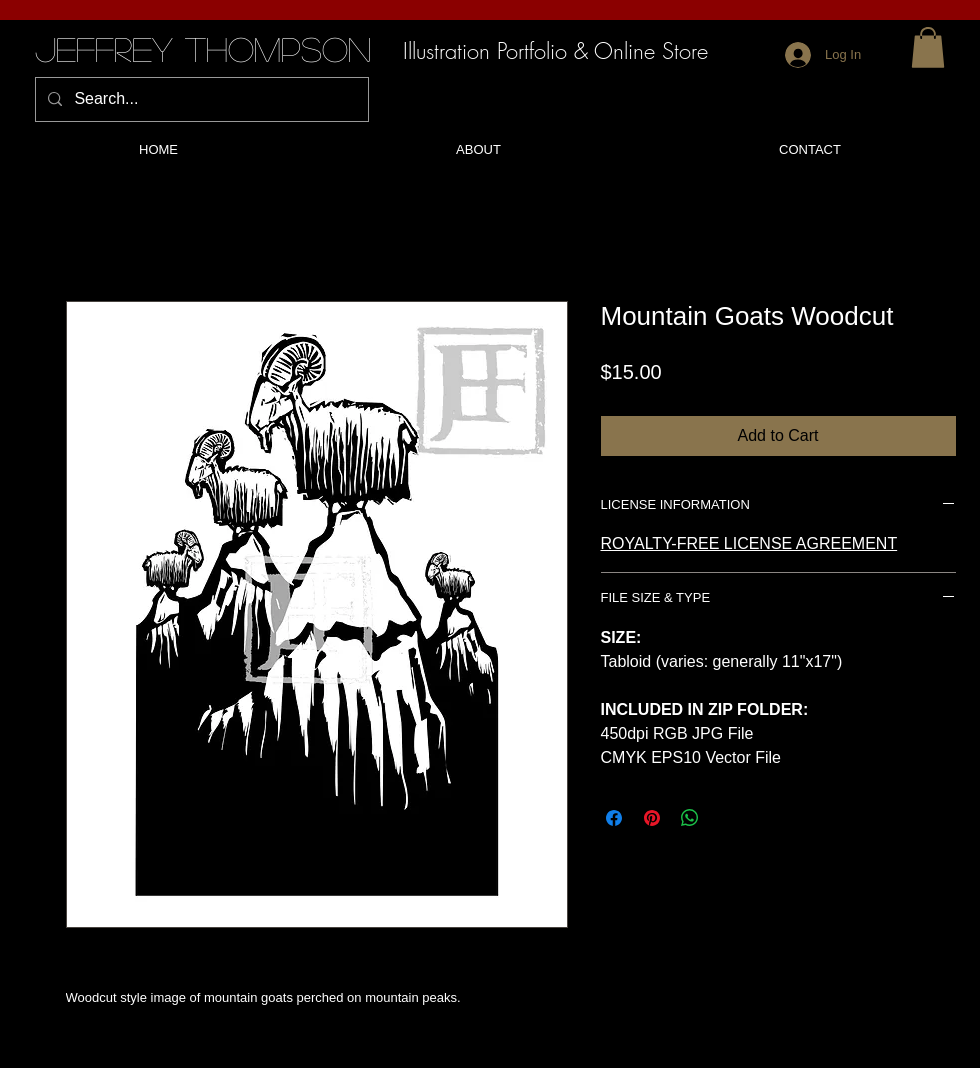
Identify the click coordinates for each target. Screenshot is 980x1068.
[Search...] (200, 99)
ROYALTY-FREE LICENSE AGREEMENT (749, 543)
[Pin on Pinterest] (652, 818)
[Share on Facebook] (614, 818)
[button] (928, 47)
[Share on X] (728, 818)
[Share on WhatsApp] (690, 818)
